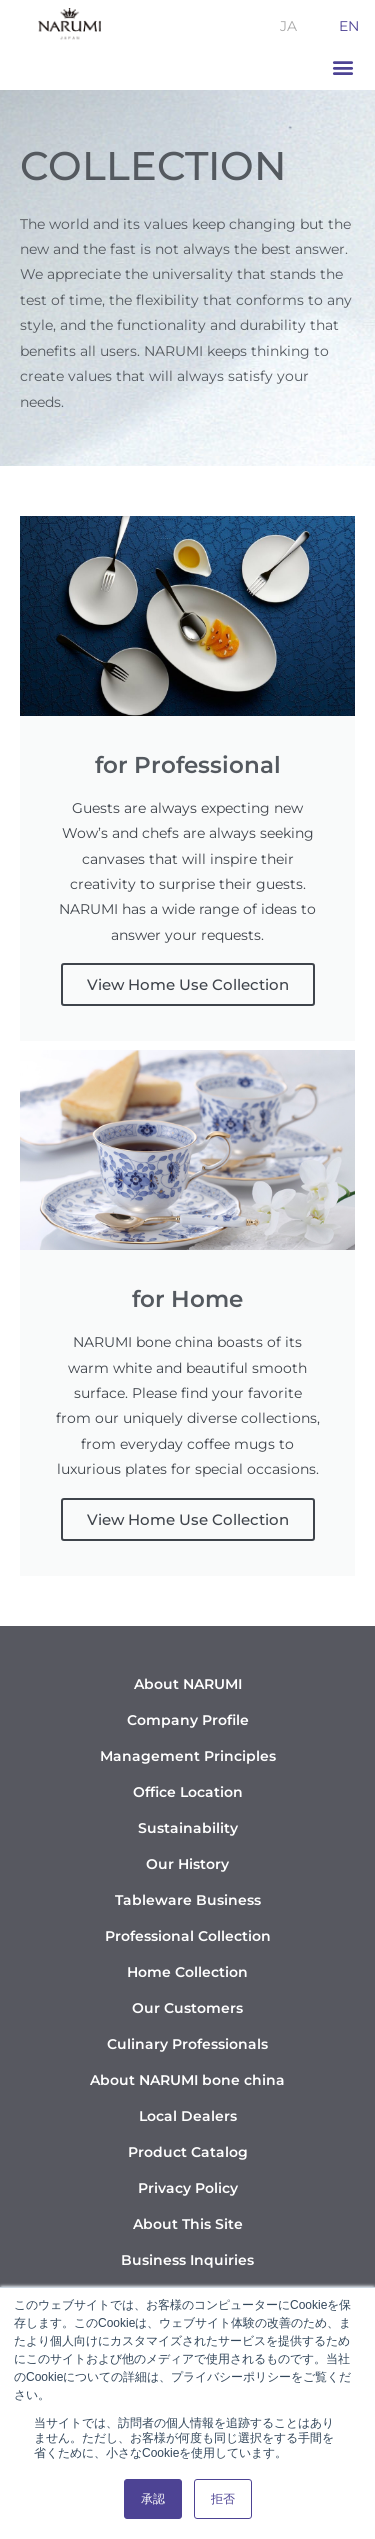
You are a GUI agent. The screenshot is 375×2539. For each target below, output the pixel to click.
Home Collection (187, 1972)
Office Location (188, 1792)
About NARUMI (188, 1684)
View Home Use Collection (188, 984)
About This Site (188, 2224)
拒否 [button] (223, 2499)
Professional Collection (188, 1936)
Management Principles (188, 1756)
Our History (187, 1864)
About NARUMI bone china (187, 2080)
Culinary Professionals (187, 2044)
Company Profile (188, 1720)
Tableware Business (188, 1900)
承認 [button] (153, 2499)
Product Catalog (188, 2152)
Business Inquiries (187, 2260)
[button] (342, 67)
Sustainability (188, 1828)
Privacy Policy (188, 2188)
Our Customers (187, 2008)
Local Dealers (188, 2116)
